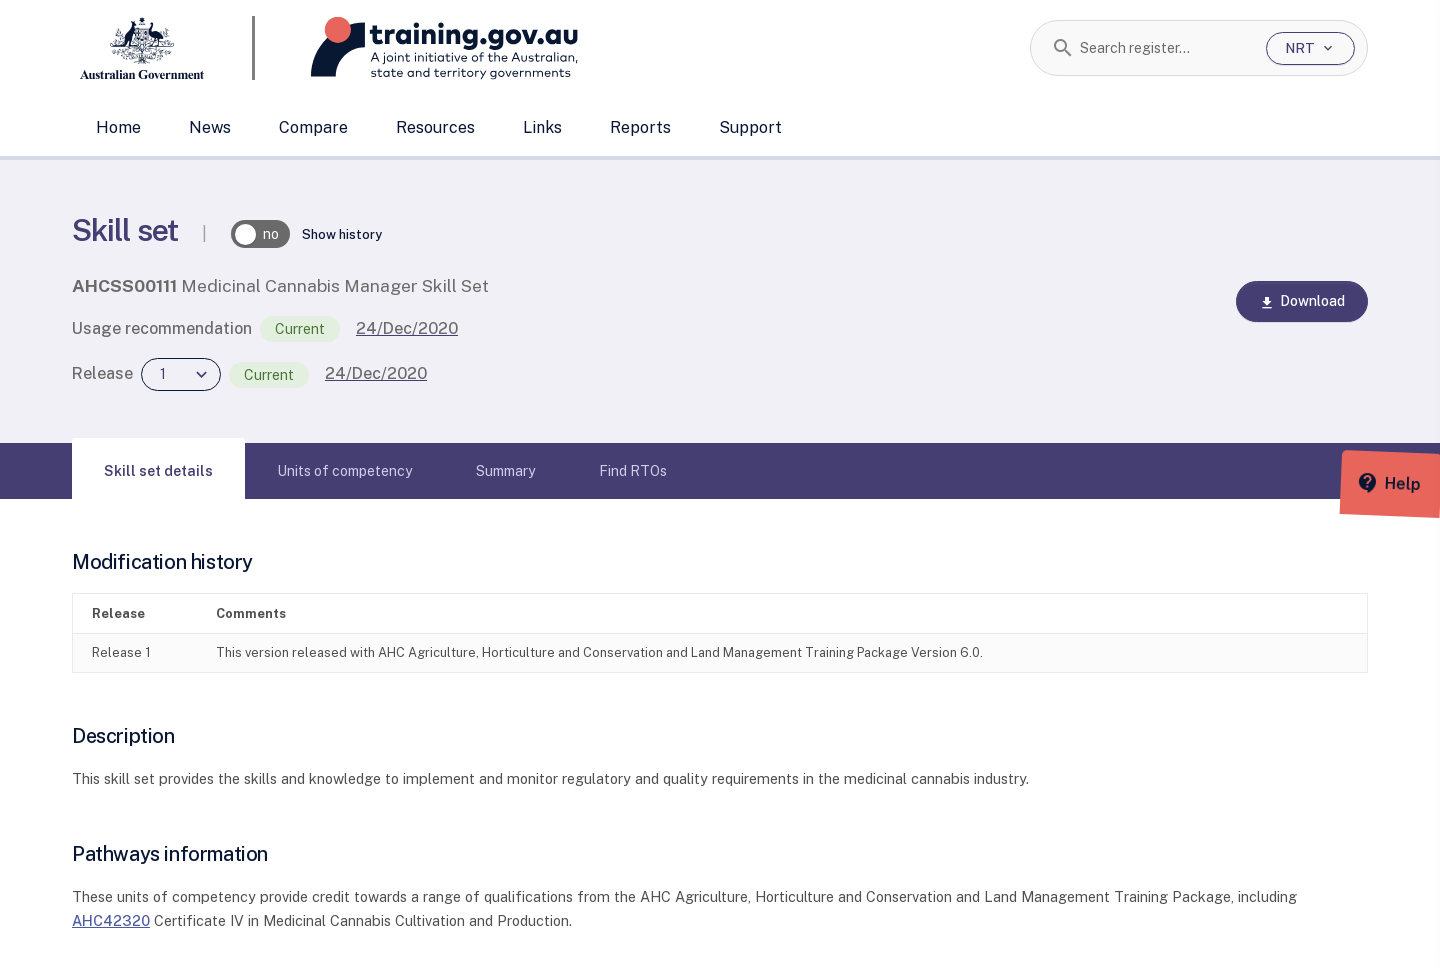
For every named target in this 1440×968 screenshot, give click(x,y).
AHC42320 (111, 920)
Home (118, 127)
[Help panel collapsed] (1418, 484)
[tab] (158, 471)
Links (542, 127)
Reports (640, 127)
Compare (313, 127)
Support (750, 127)
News (210, 127)
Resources (435, 127)
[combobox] (1165, 48)
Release (102, 373)
